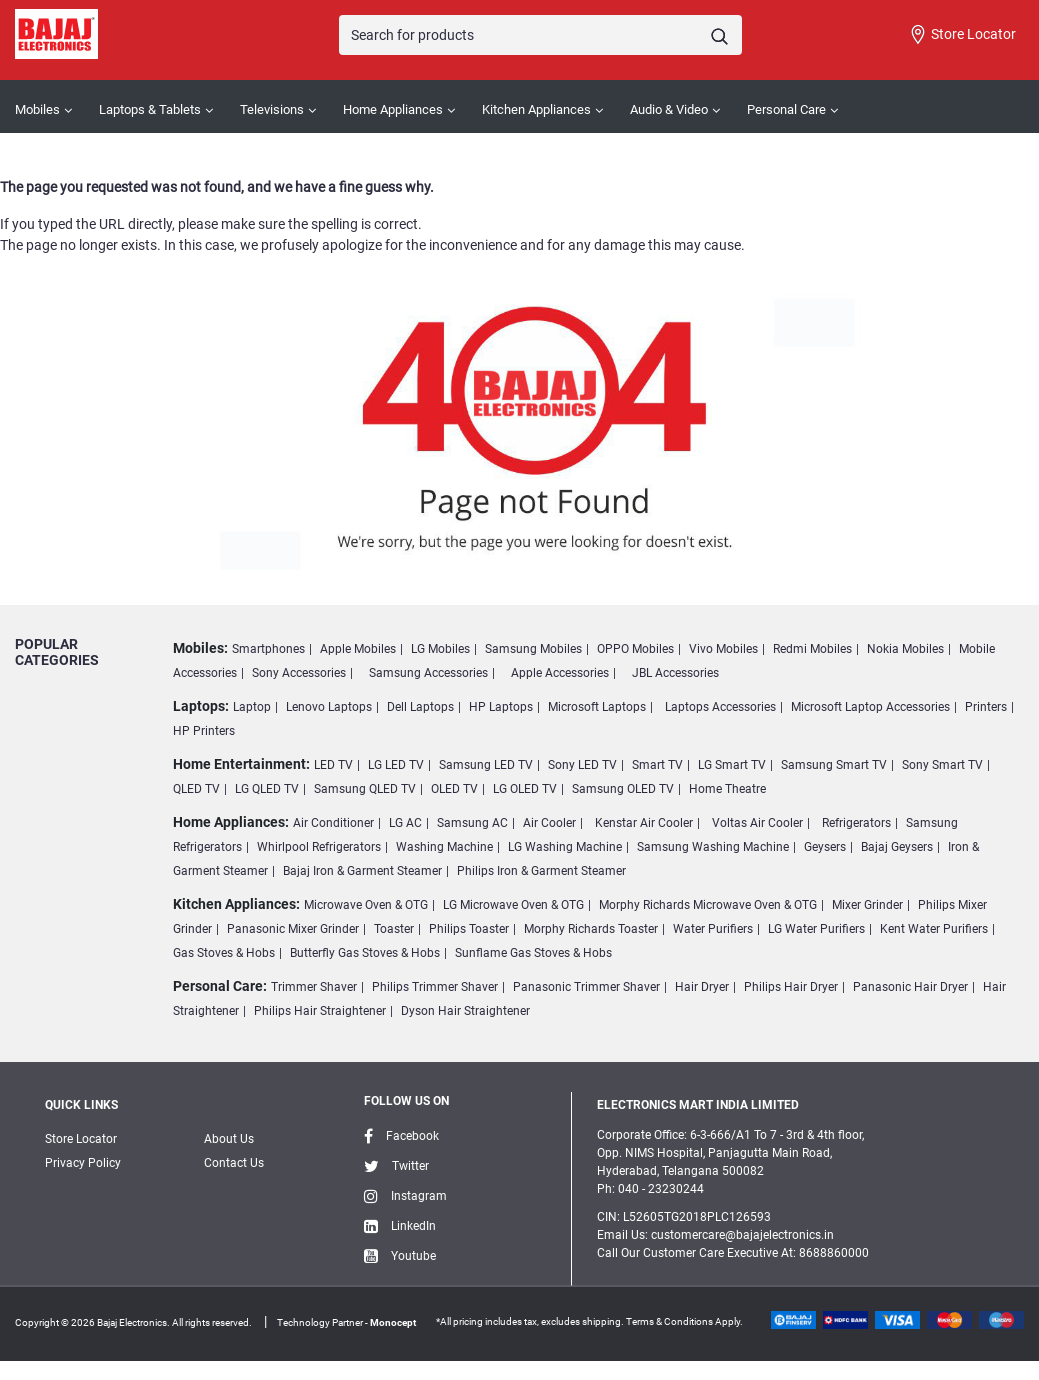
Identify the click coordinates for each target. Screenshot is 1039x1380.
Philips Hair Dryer (791, 987)
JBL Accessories (675, 673)
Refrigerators (856, 823)
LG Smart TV (732, 765)
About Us (229, 1139)
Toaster (394, 929)
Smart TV (657, 765)
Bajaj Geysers (897, 847)
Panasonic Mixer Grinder (293, 929)
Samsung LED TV (486, 765)
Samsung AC (472, 823)
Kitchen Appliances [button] (536, 109)
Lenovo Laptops (329, 707)
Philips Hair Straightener (320, 1011)
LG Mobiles (440, 649)
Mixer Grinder (867, 905)
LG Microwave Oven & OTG (513, 905)
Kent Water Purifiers (934, 929)
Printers (986, 707)
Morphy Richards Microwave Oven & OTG (708, 905)
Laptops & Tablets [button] (150, 109)
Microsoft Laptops (597, 707)
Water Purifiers (713, 929)
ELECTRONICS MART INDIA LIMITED (698, 1105)
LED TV (333, 765)
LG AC (405, 823)
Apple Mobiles (358, 649)
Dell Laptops (420, 707)
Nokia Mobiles (905, 649)
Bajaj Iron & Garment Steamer (362, 871)
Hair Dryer (702, 987)
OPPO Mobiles (635, 649)
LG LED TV (396, 765)
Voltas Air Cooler (757, 823)
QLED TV (196, 789)
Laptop (252, 707)
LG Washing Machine (565, 847)
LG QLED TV (267, 789)
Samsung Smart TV (834, 765)
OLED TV (454, 789)
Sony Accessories (299, 673)
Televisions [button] (272, 109)
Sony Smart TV (942, 765)
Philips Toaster (469, 929)
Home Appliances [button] (393, 109)
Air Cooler (549, 823)
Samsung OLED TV (623, 789)
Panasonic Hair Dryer (910, 987)
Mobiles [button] (37, 109)
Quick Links (81, 1105)
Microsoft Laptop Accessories (870, 707)
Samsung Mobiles (533, 649)
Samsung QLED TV (365, 789)
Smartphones (268, 649)
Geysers (825, 847)
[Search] (541, 35)
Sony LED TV (582, 765)
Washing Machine (444, 847)
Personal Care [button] (786, 109)
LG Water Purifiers (816, 929)
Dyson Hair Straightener (465, 1011)
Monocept (393, 1322)
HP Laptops (501, 707)
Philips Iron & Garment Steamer (541, 871)
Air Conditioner (333, 823)
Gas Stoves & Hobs (224, 953)
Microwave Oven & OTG (366, 905)
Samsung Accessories (428, 673)
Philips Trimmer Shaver (435, 987)
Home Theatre (727, 789)
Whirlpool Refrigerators (319, 847)
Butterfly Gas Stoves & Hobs (365, 953)
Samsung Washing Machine (713, 847)
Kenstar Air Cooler (644, 823)
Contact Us (234, 1163)
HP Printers (204, 731)
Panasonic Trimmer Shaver (586, 987)
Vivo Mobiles (723, 649)
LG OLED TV (525, 789)
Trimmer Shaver (314, 987)
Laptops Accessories (720, 707)
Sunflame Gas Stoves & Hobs (533, 953)
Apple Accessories (560, 673)
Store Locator (962, 35)
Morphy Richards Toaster (591, 929)
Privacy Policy (83, 1163)
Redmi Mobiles (812, 649)
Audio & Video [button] (669, 109)
